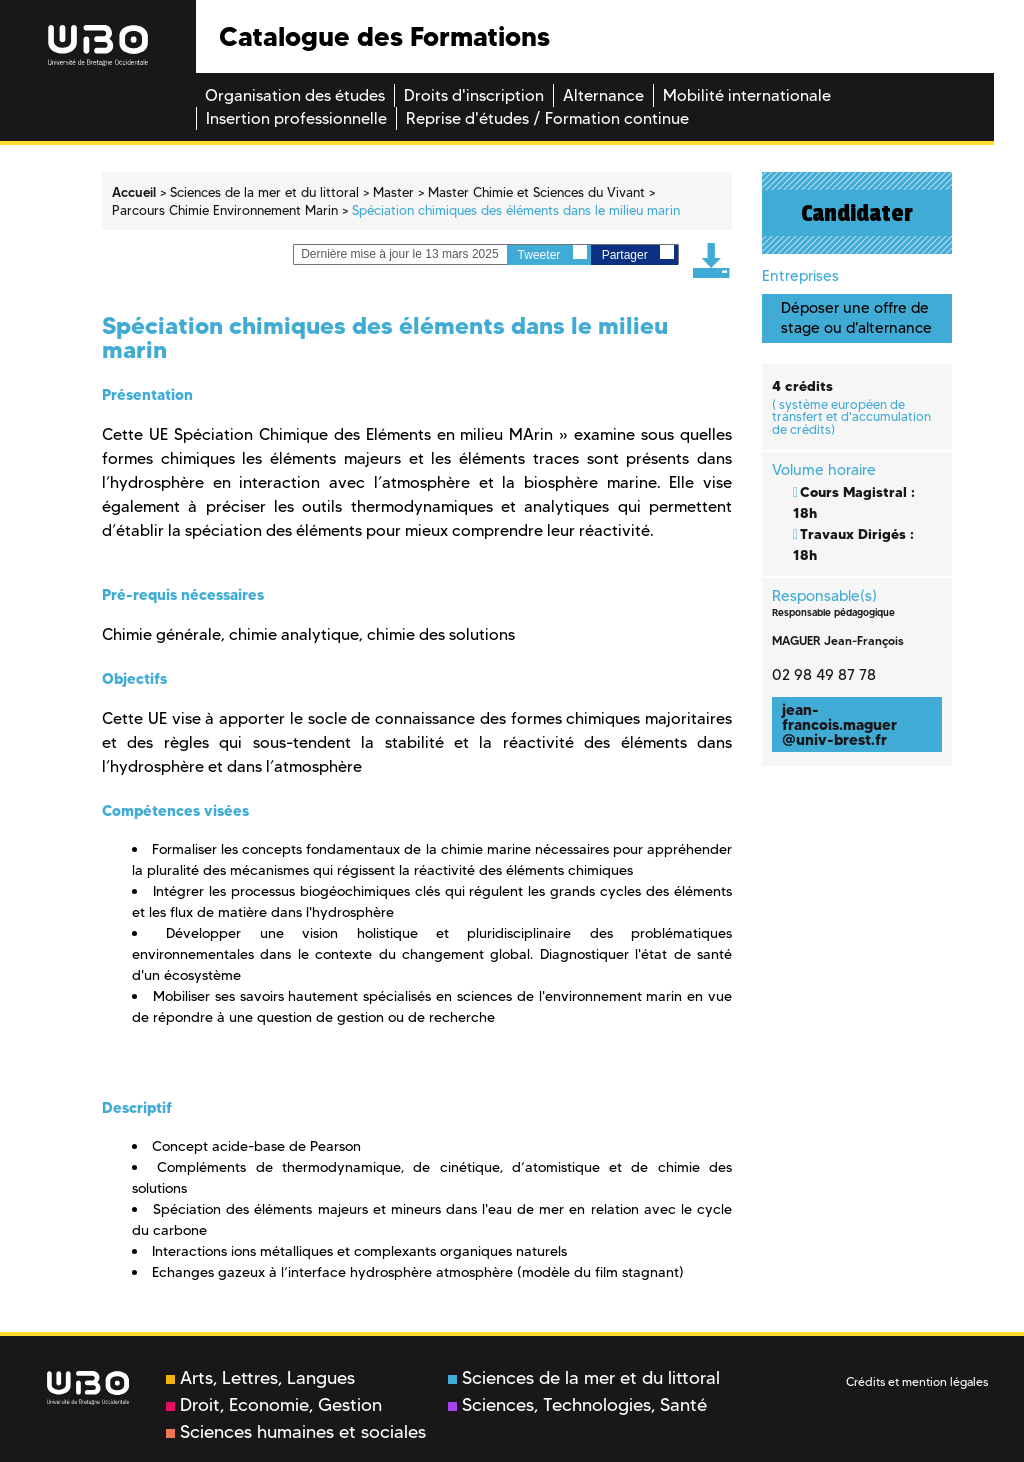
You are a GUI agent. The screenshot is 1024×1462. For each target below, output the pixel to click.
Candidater (857, 213)
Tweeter (552, 253)
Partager (638, 253)
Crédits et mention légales (917, 1381)
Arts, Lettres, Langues (260, 1378)
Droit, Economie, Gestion (274, 1405)
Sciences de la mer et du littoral (584, 1378)
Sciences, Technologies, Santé (577, 1405)
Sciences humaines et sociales (296, 1432)
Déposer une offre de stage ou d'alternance (856, 317)
